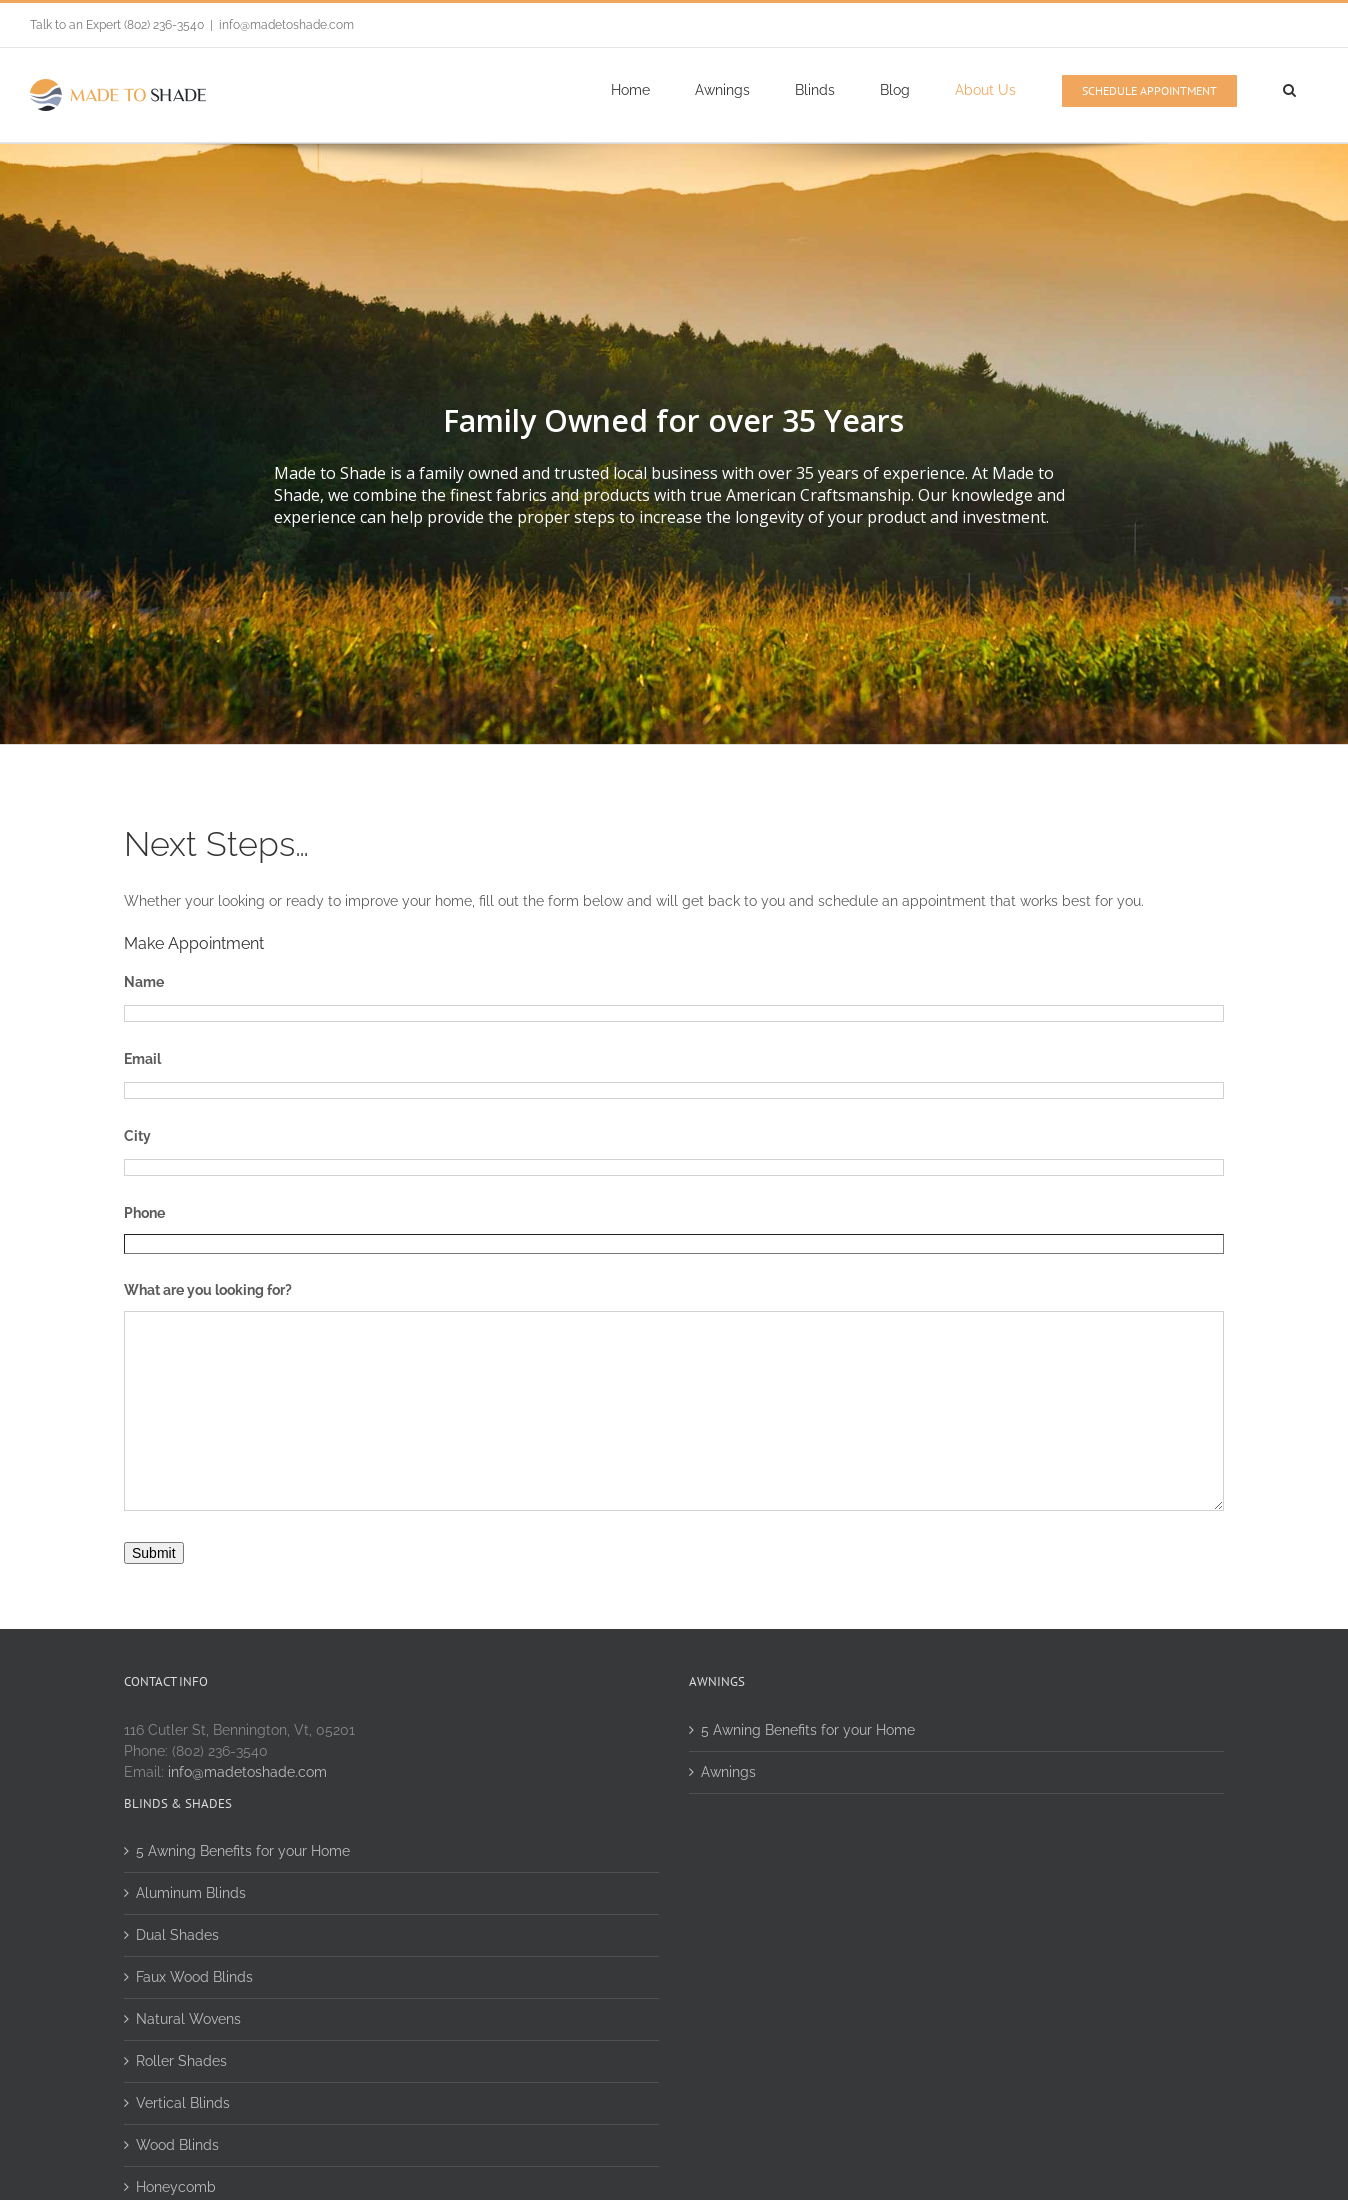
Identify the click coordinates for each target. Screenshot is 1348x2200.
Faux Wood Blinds (194, 1977)
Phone (144, 1213)
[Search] (1289, 90)
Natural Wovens (188, 2019)
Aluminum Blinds (191, 1893)
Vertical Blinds (183, 2103)
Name (144, 982)
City (137, 1136)
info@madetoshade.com (286, 25)
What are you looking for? (208, 1290)
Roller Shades (181, 2061)
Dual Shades (177, 1935)
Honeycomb (176, 2187)
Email (142, 1059)
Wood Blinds (177, 2145)
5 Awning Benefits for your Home (808, 1730)
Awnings (728, 1772)
